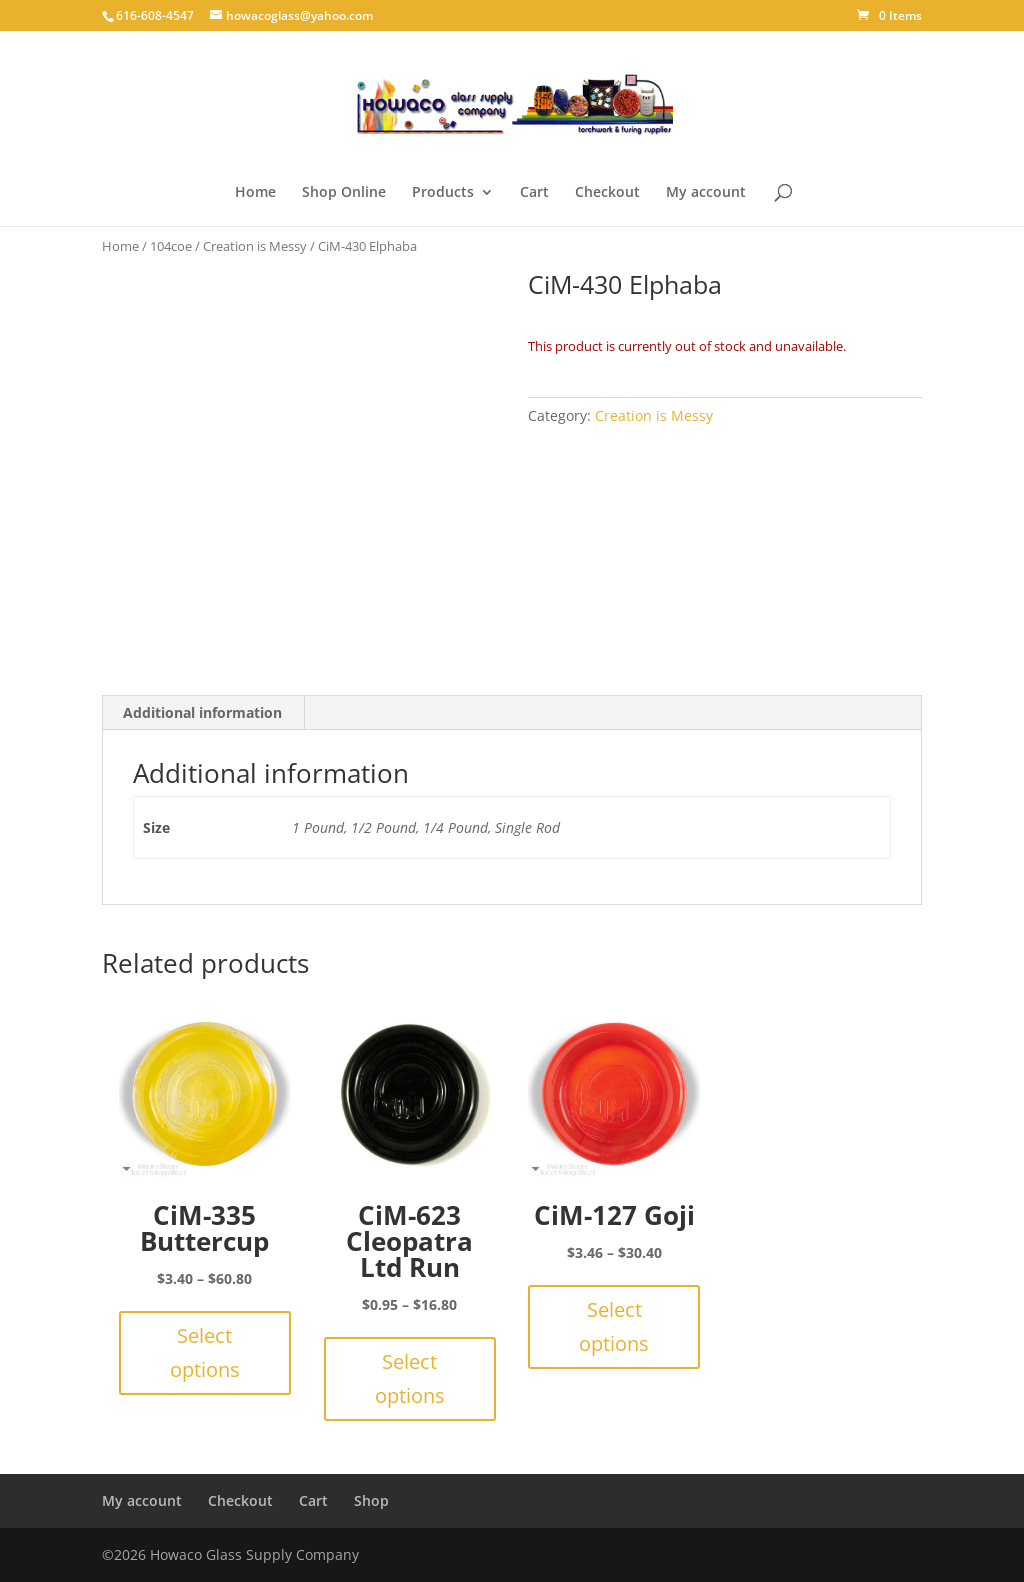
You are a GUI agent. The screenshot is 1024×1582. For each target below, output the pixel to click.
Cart (534, 193)
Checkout (607, 193)
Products (443, 193)
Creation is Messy (255, 246)
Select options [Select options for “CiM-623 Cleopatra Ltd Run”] (410, 1378)
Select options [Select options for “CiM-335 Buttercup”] (205, 1352)
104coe (171, 246)
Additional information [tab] (202, 712)
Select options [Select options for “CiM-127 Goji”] (614, 1326)
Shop (371, 1500)
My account (706, 193)
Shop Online (344, 193)
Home (255, 193)
